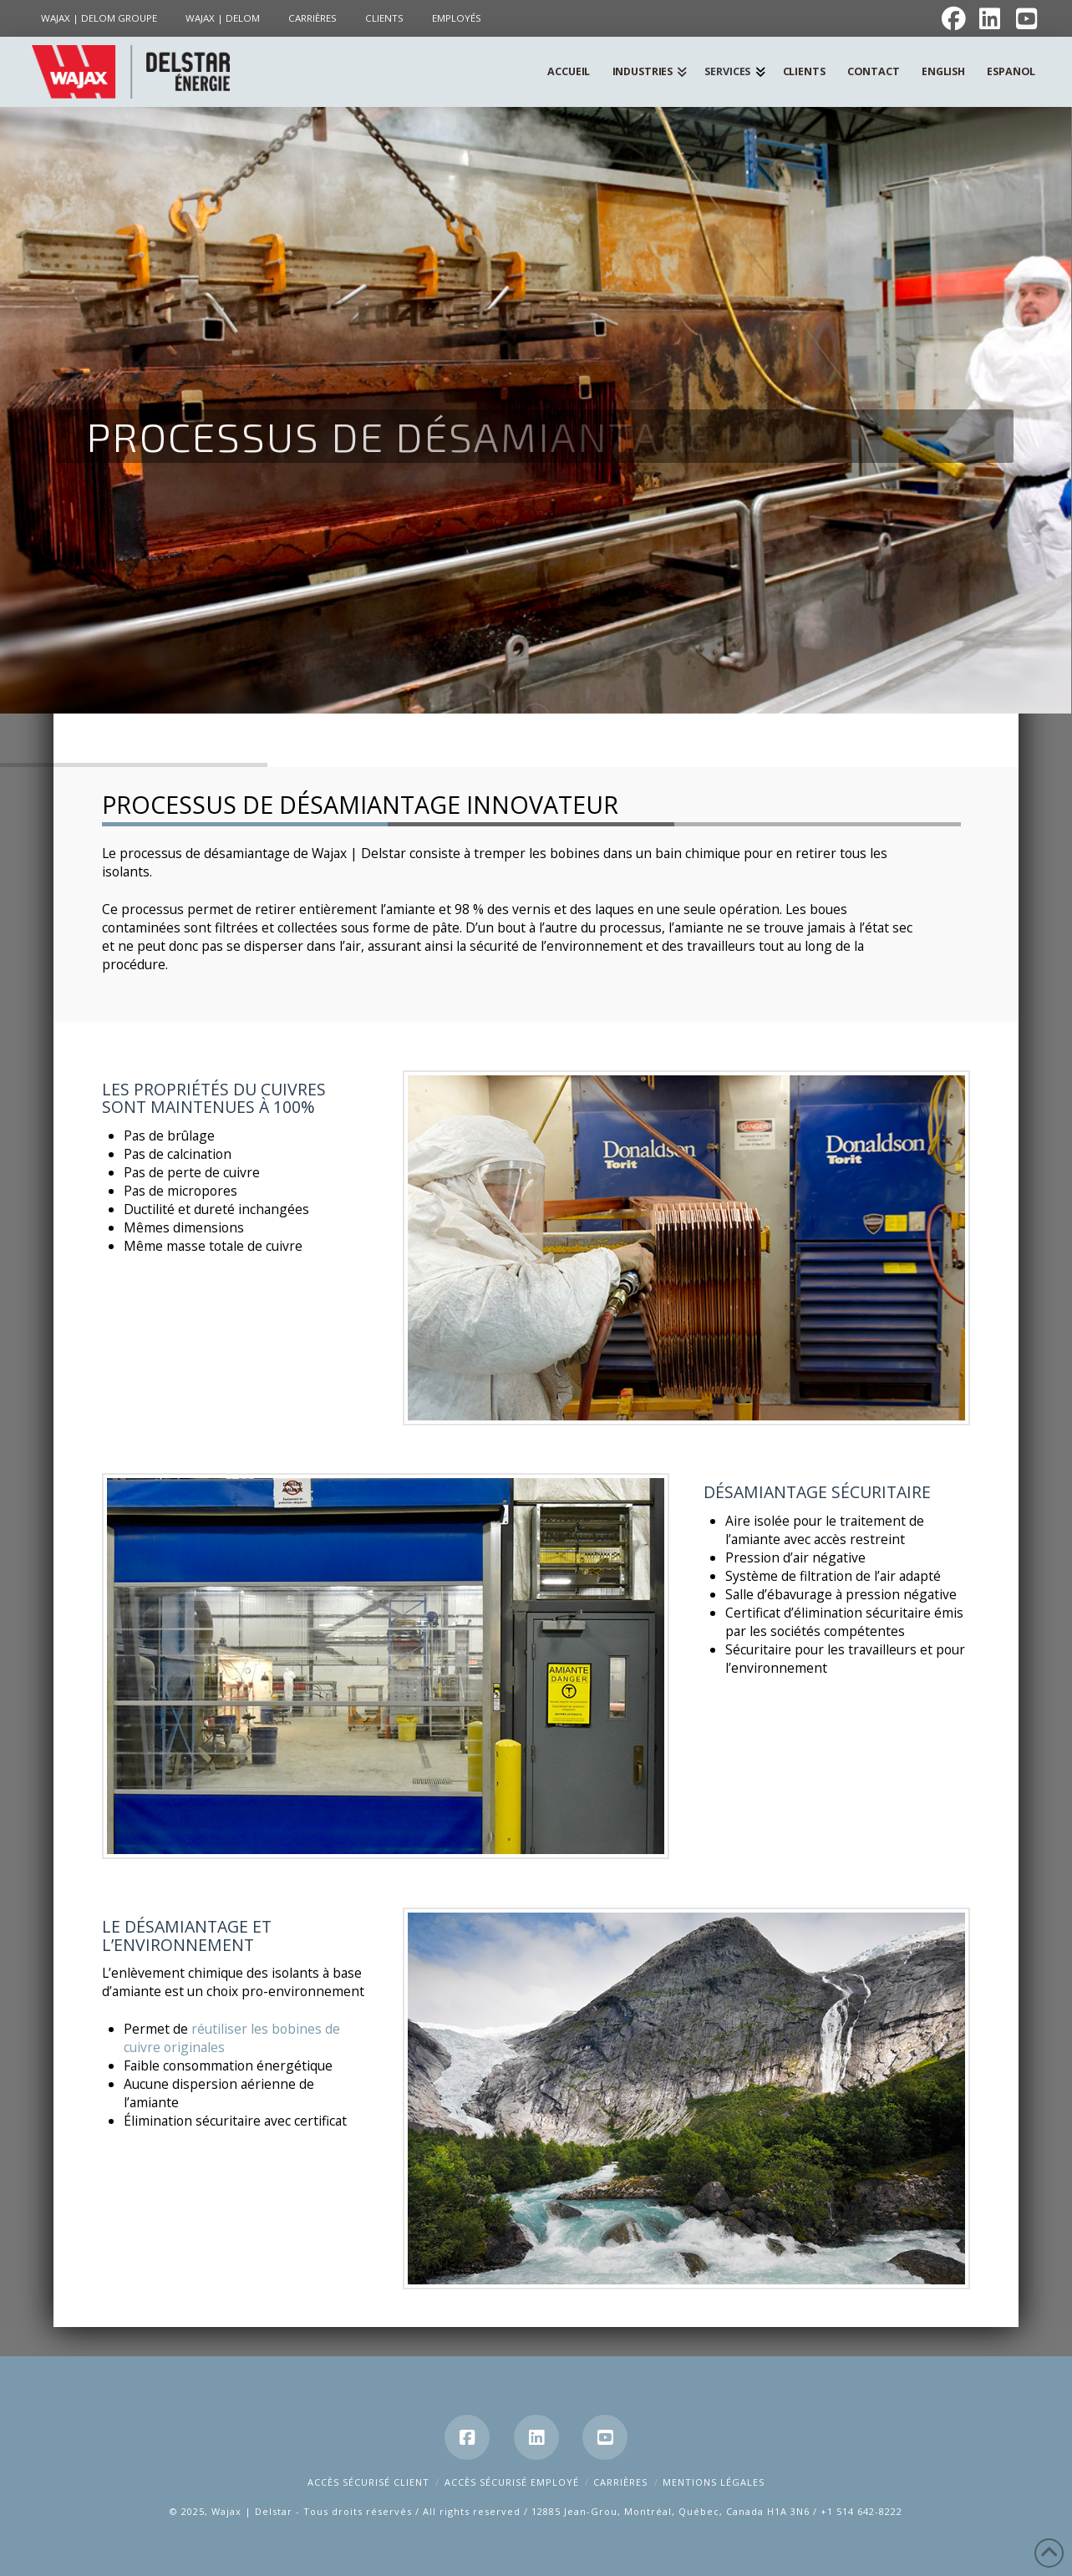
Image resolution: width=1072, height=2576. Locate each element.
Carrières (620, 2482)
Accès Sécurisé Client (368, 2482)
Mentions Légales (714, 2482)
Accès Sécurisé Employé (512, 2482)
